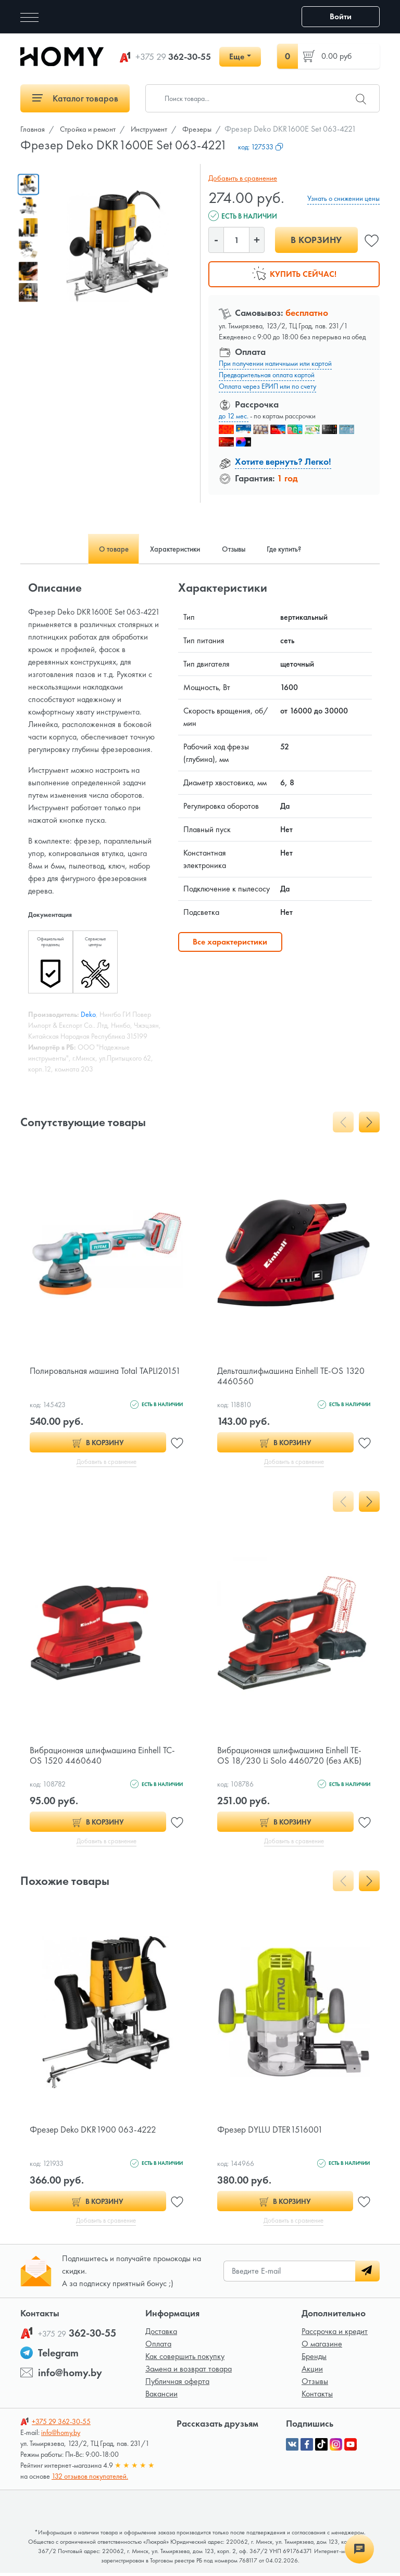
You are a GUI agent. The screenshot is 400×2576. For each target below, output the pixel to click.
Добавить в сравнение (241, 178)
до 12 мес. (233, 415)
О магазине (322, 2346)
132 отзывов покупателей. (90, 2479)
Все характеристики (230, 941)
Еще (236, 56)
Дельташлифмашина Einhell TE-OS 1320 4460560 (293, 1375)
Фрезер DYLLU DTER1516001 (272, 2131)
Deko (88, 1014)
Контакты (317, 2396)
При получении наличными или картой (275, 363)
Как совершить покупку (184, 2359)
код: (260, 146)
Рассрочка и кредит (335, 2334)
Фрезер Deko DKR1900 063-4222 (94, 2131)
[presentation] (343, 1122)
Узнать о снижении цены (343, 198)
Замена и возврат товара (188, 2371)
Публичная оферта (177, 2384)
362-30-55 (173, 56)
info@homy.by (70, 2375)
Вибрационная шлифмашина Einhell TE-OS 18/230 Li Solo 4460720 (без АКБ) (292, 1756)
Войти (341, 16)
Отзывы (315, 2384)
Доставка (161, 2334)
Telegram (58, 2356)
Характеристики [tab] (169, 548)
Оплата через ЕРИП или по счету (267, 386)
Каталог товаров (75, 98)
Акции (312, 2371)
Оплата (158, 2346)
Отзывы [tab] (237, 548)
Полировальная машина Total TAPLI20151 (85, 1375)
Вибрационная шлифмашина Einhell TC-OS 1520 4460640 (105, 1756)
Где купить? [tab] (297, 548)
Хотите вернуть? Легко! (283, 461)
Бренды (314, 2359)
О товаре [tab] (99, 548)
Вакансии (161, 2396)
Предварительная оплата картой (267, 374)
